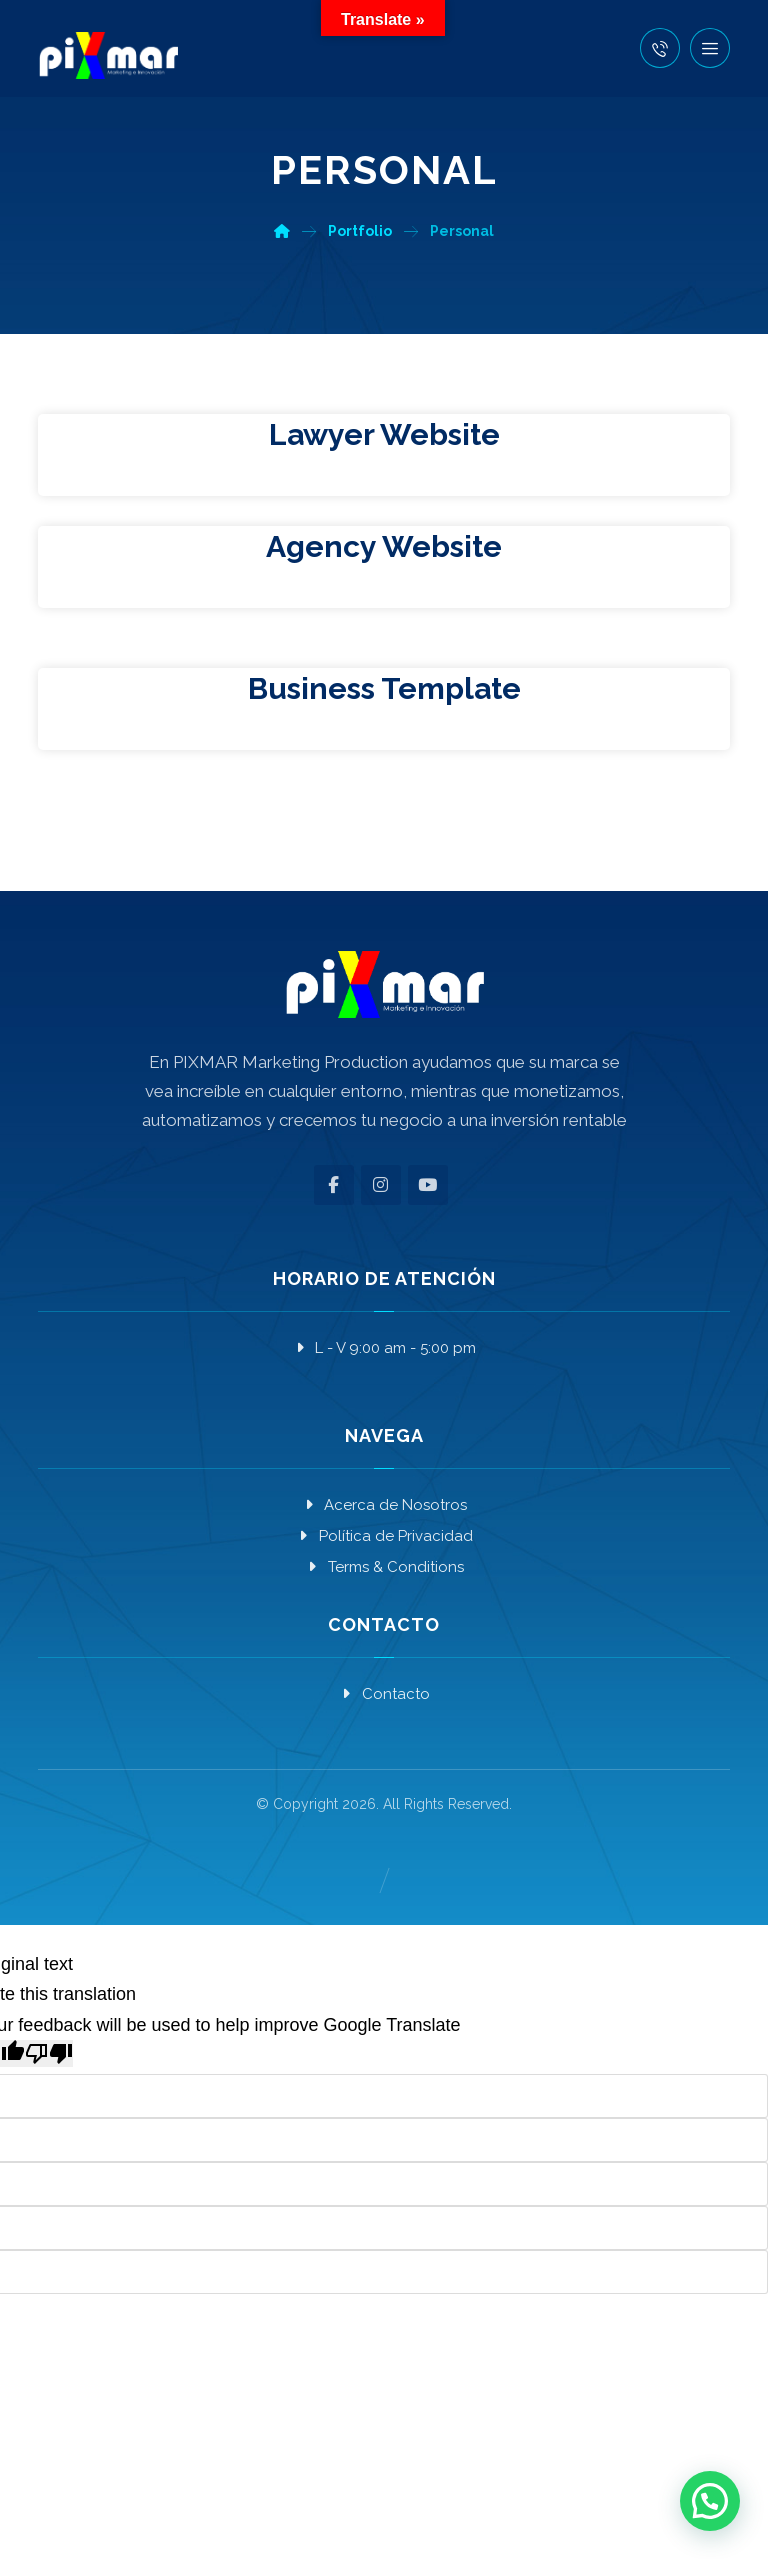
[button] (710, 48)
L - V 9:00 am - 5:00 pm (384, 1348)
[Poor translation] (49, 2053)
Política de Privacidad (384, 1536)
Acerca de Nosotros (384, 1505)
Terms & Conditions (384, 1567)
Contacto (384, 1694)
